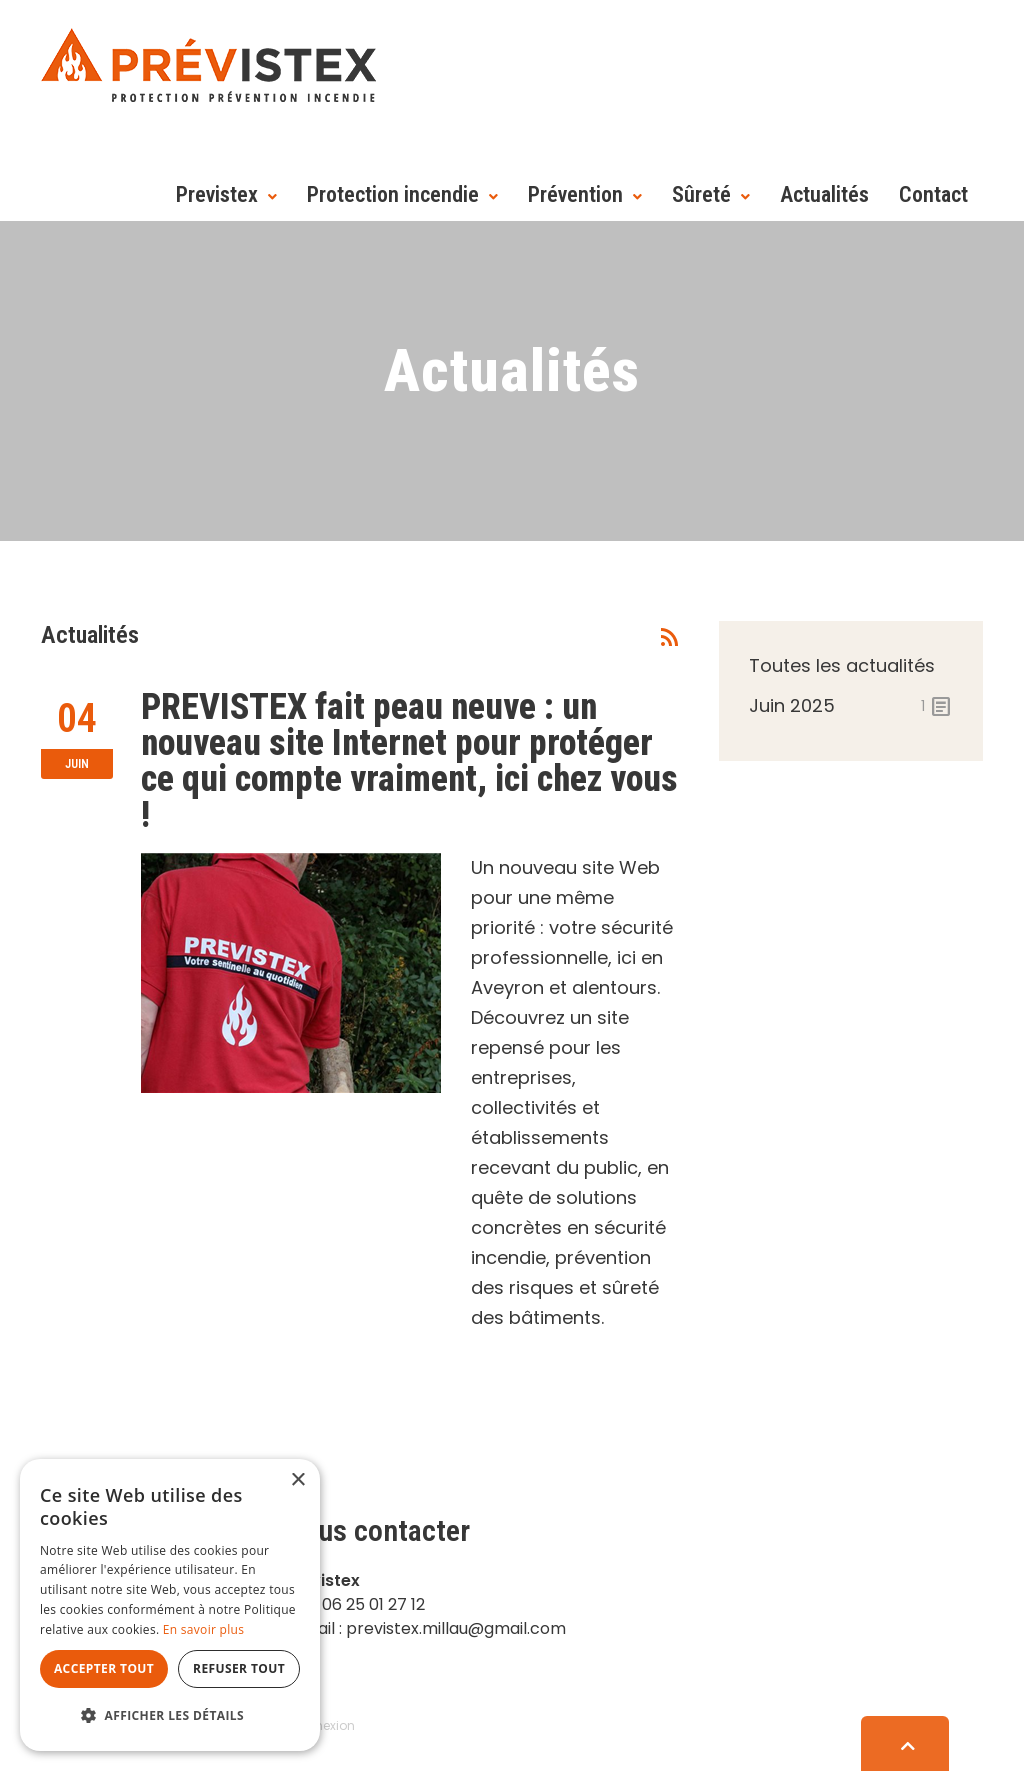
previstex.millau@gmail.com (456, 1628)
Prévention (575, 194)
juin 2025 (851, 706)
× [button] (297, 1480)
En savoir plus (203, 1629)
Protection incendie (393, 194)
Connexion (322, 1725)
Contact (933, 194)
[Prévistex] (208, 63)
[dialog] (170, 1605)
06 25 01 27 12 (373, 1604)
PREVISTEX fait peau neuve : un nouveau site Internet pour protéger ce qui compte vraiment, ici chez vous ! (409, 761)
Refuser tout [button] (239, 1668)
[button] (170, 1716)
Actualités (824, 194)
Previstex (217, 194)
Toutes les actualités (842, 665)
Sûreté (701, 194)
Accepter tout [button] (104, 1668)
